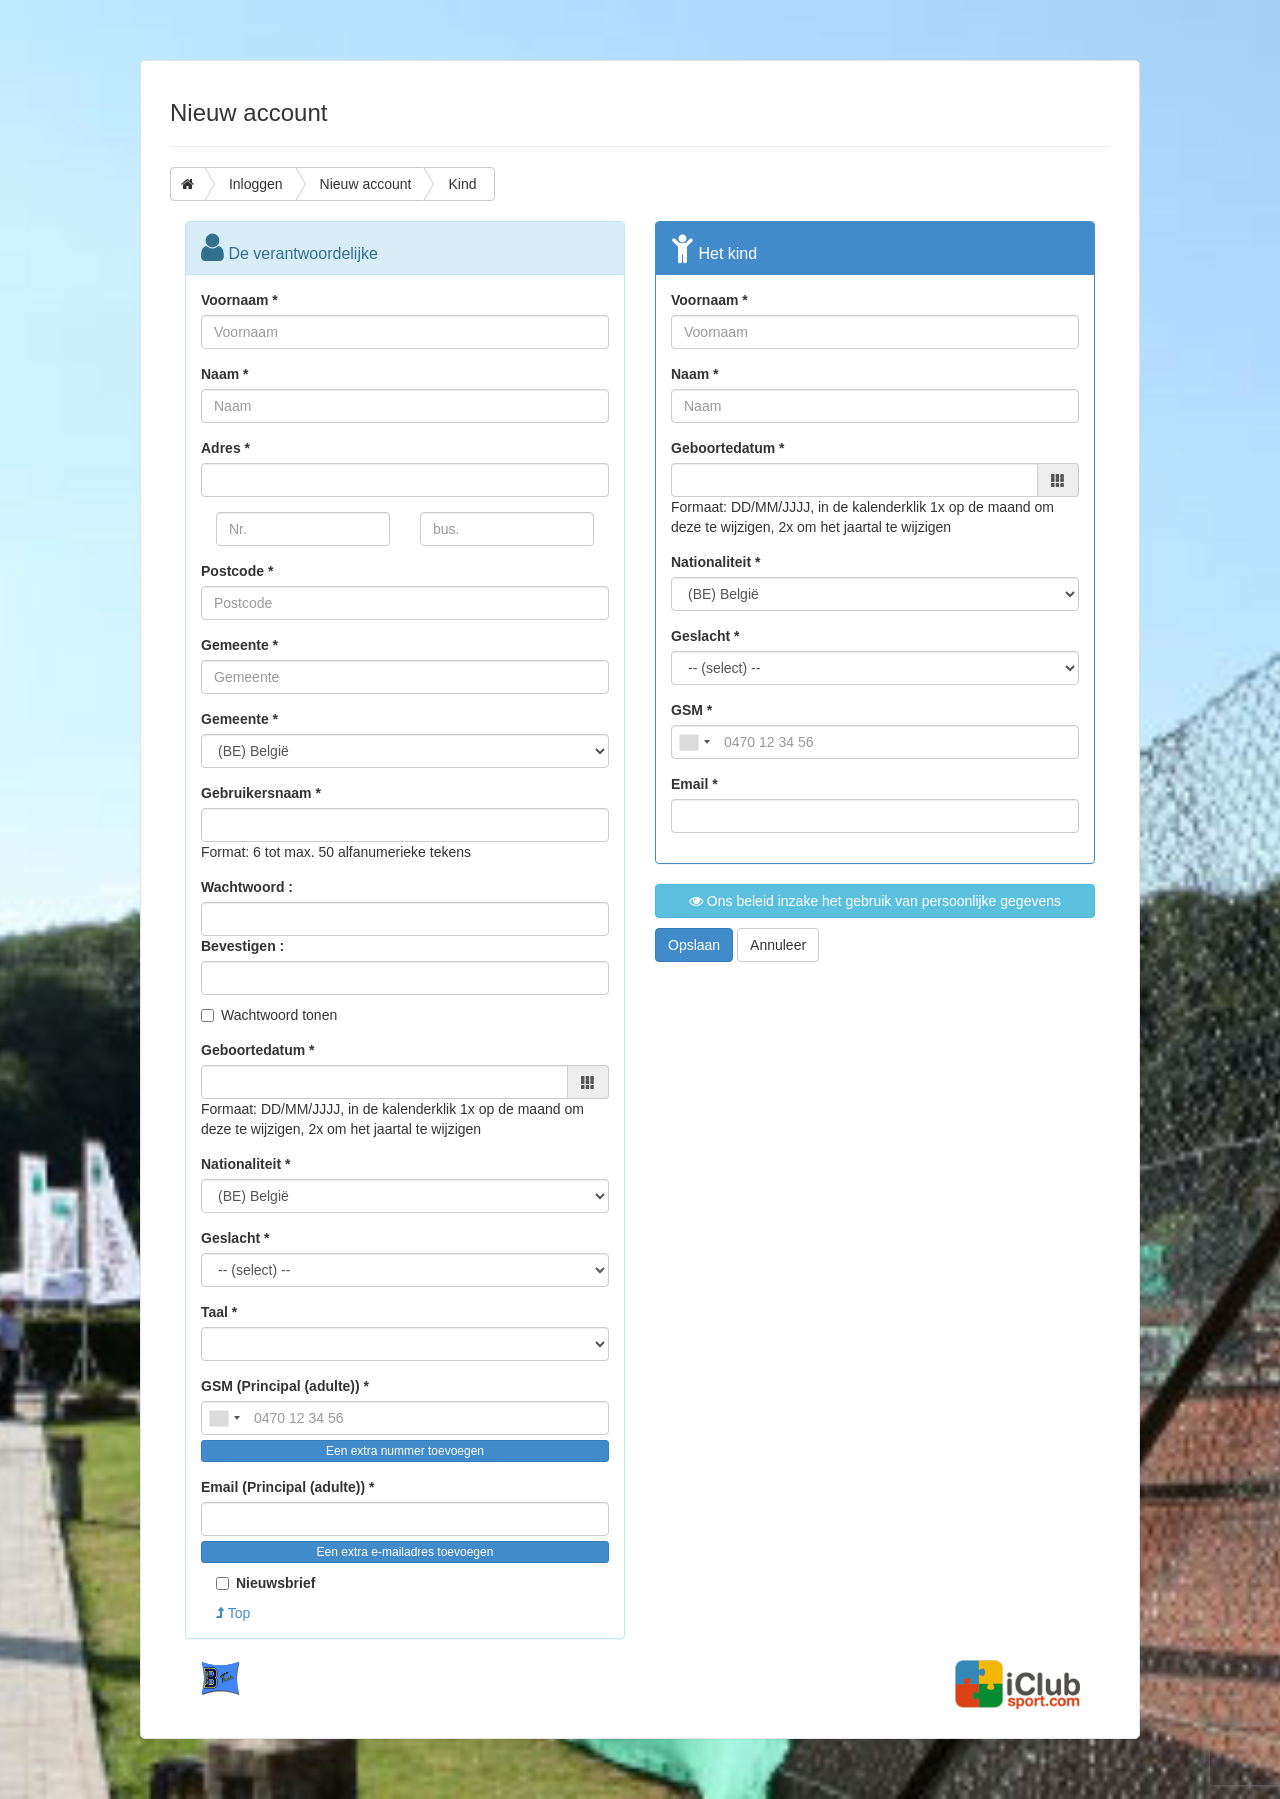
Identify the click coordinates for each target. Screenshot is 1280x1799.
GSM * (691, 710)
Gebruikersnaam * (261, 793)
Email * (694, 784)
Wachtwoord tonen (279, 1015)
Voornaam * (239, 300)
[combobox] (224, 1418)
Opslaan (694, 945)
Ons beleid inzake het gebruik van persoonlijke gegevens (875, 901)
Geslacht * (235, 1238)
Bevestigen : (242, 946)
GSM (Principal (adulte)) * (285, 1386)
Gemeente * (239, 645)
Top (233, 1613)
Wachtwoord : (247, 887)
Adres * (225, 448)
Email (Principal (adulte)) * (287, 1487)
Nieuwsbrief (265, 1583)
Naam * (224, 374)
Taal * (219, 1312)
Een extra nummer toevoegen (405, 1451)
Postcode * (237, 571)
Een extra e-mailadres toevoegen (405, 1552)
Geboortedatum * (258, 1050)
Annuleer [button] (778, 945)
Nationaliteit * (245, 1164)
